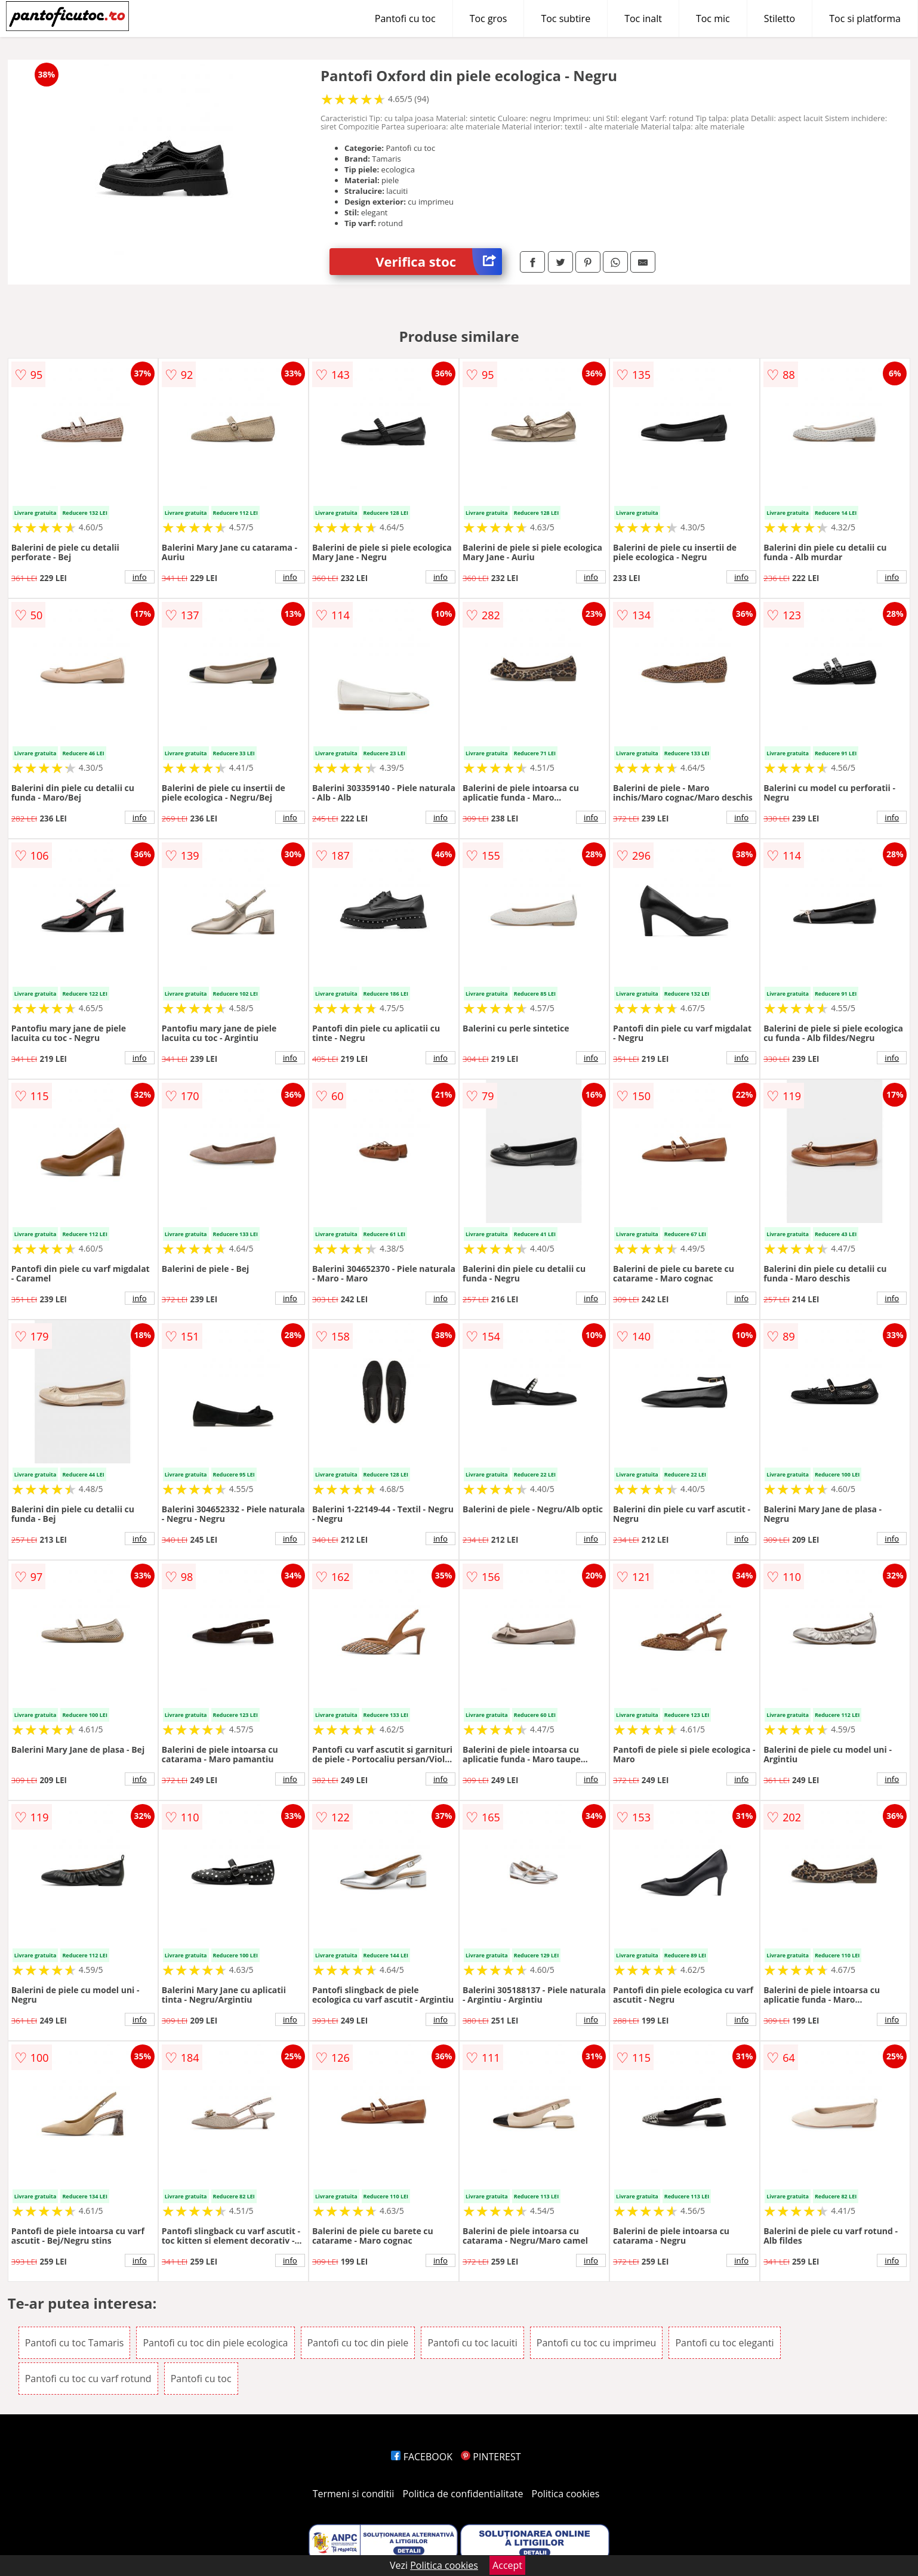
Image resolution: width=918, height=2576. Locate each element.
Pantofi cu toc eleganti (724, 2342)
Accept (507, 2565)
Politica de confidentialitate (463, 2493)
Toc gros (488, 18)
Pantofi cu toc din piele (358, 2342)
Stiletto (780, 18)
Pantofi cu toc (405, 18)
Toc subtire (565, 18)
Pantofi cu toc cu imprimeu (596, 2342)
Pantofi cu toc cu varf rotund (88, 2378)
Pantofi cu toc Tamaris (74, 2342)
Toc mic (713, 18)
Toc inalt (643, 18)
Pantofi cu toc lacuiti (472, 2342)
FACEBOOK (421, 2456)
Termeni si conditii (354, 2493)
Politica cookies (566, 2493)
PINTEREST (490, 2456)
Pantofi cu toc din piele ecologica (215, 2342)
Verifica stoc (438, 261)
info (140, 577)
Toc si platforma (865, 18)
